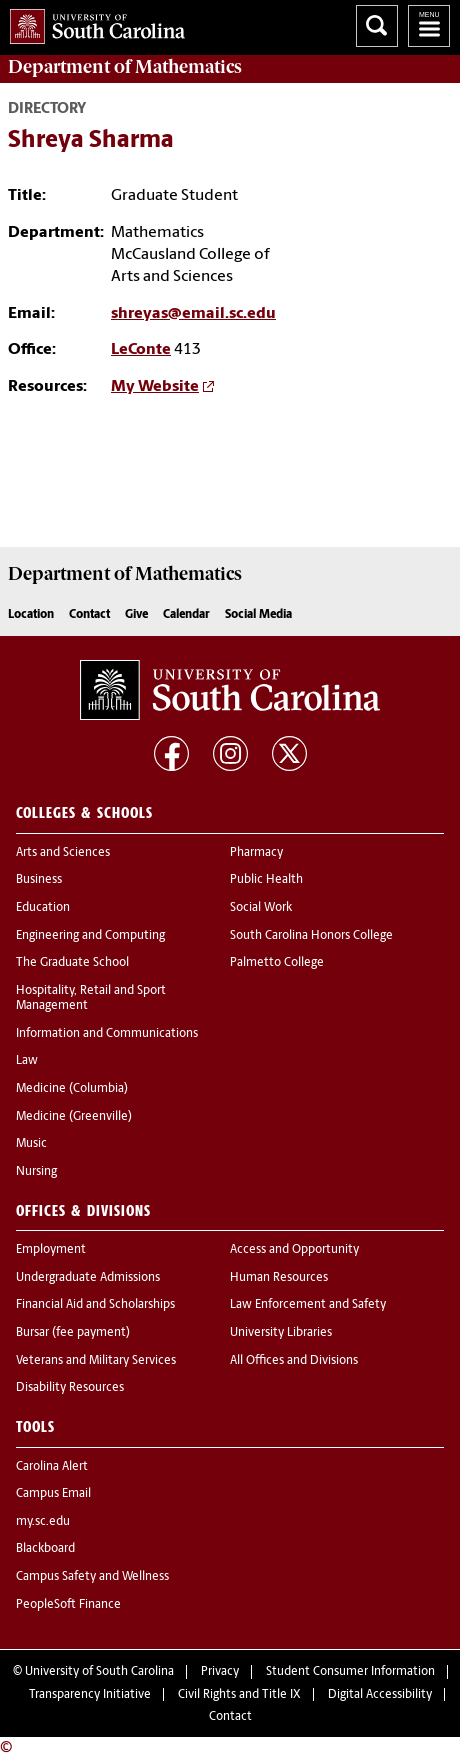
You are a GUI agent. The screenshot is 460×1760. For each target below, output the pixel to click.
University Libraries (281, 1333)
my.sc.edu (43, 1522)
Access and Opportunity (294, 1250)
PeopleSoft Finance (68, 1605)
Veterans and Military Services (96, 1361)
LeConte (141, 350)
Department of (125, 67)
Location (31, 615)
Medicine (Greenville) (74, 1117)
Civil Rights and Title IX (239, 1695)
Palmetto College (277, 963)
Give (136, 615)
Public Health (266, 880)
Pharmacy (256, 853)
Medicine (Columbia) (72, 1089)
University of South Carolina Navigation (429, 26)
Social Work (261, 908)
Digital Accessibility (380, 1695)
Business (39, 880)
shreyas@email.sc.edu (193, 314)
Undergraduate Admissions (88, 1278)
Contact (89, 615)
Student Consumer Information (350, 1672)
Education (43, 908)
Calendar (186, 615)
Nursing (36, 1172)
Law (27, 1061)
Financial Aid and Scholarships (95, 1305)
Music (31, 1144)
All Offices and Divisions (294, 1361)
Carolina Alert (52, 1467)
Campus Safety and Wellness (92, 1577)
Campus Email (53, 1494)
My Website (155, 387)
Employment (51, 1250)
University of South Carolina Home (92, 22)
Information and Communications (107, 1034)
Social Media (258, 615)
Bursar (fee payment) (73, 1333)
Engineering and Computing (90, 936)
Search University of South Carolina (377, 26)
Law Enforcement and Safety (308, 1305)
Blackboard (45, 1549)
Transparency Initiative (90, 1695)
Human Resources (279, 1278)
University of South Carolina (99, 1672)
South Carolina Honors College (311, 936)
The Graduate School (72, 963)
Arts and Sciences (63, 853)
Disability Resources (70, 1388)
